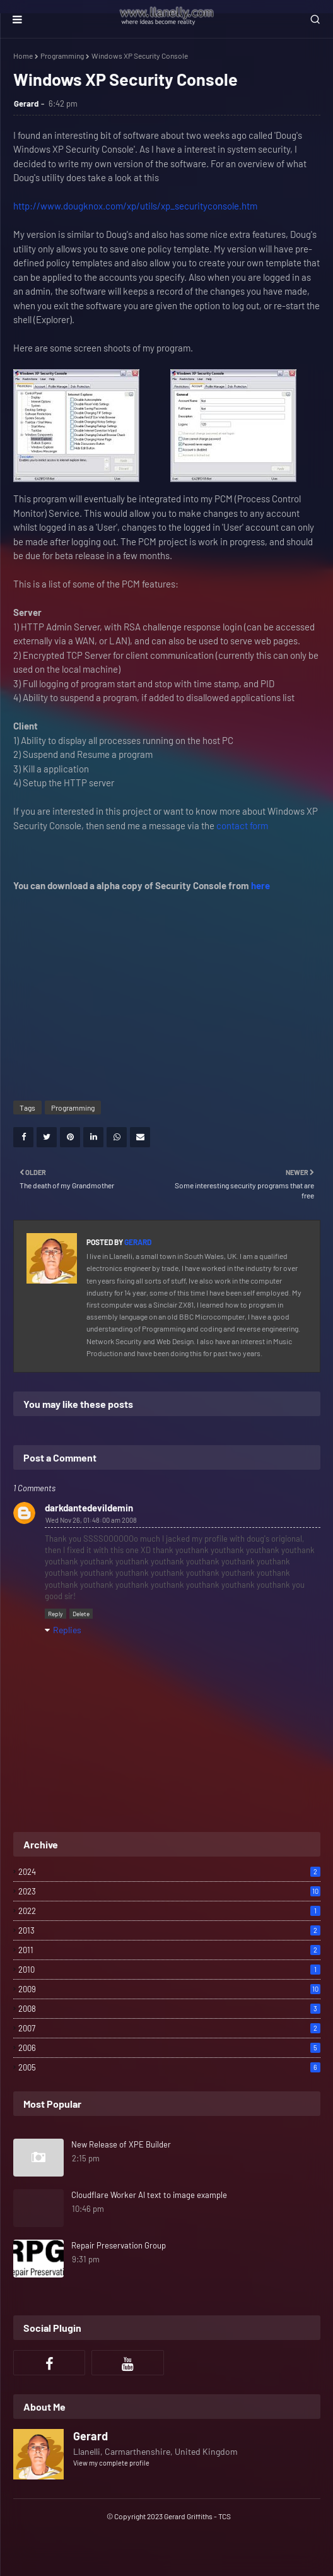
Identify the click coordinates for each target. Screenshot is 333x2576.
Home (23, 55)
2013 (169, 1930)
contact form (242, 825)
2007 (169, 2028)
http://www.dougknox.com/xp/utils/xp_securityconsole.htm (135, 205)
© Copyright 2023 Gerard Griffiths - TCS (169, 2516)
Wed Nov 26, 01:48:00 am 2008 (91, 1520)
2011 (169, 1950)
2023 (169, 1891)
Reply (55, 1613)
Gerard (26, 103)
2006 (169, 2048)
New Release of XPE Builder (121, 2144)
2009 (169, 1989)
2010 (169, 1969)
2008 (169, 2009)
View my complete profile (111, 2463)
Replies (67, 1629)
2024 (169, 1872)
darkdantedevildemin (89, 1507)
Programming (62, 55)
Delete (81, 1613)
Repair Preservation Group (118, 2245)
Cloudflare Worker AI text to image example (149, 2195)
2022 (169, 1911)
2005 (169, 2067)
